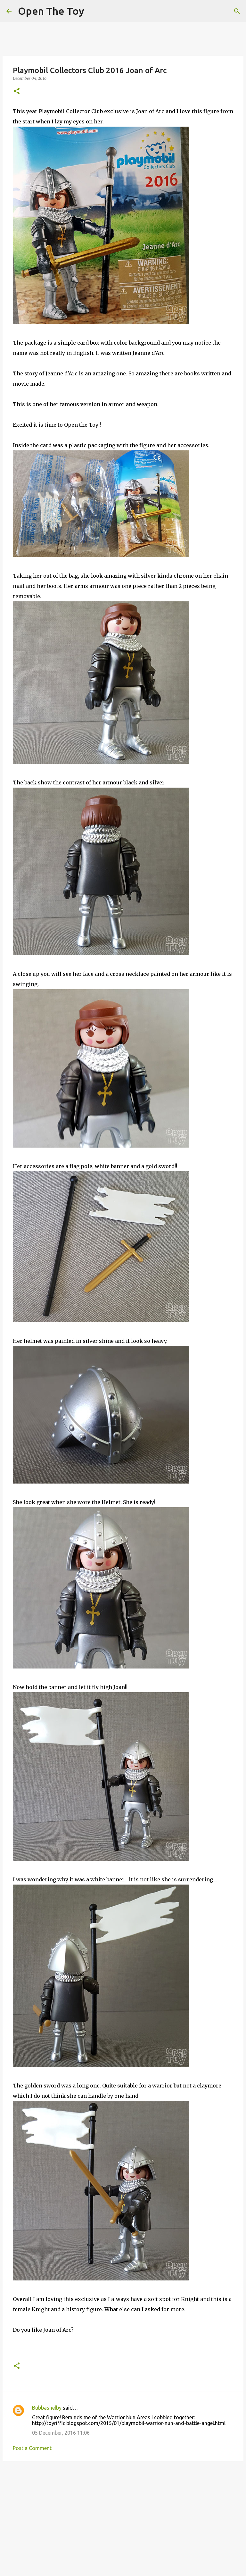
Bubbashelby (47, 2408)
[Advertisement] (123, 2516)
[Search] (237, 11)
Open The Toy (51, 11)
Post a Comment (32, 2448)
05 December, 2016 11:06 (61, 2433)
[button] (16, 91)
